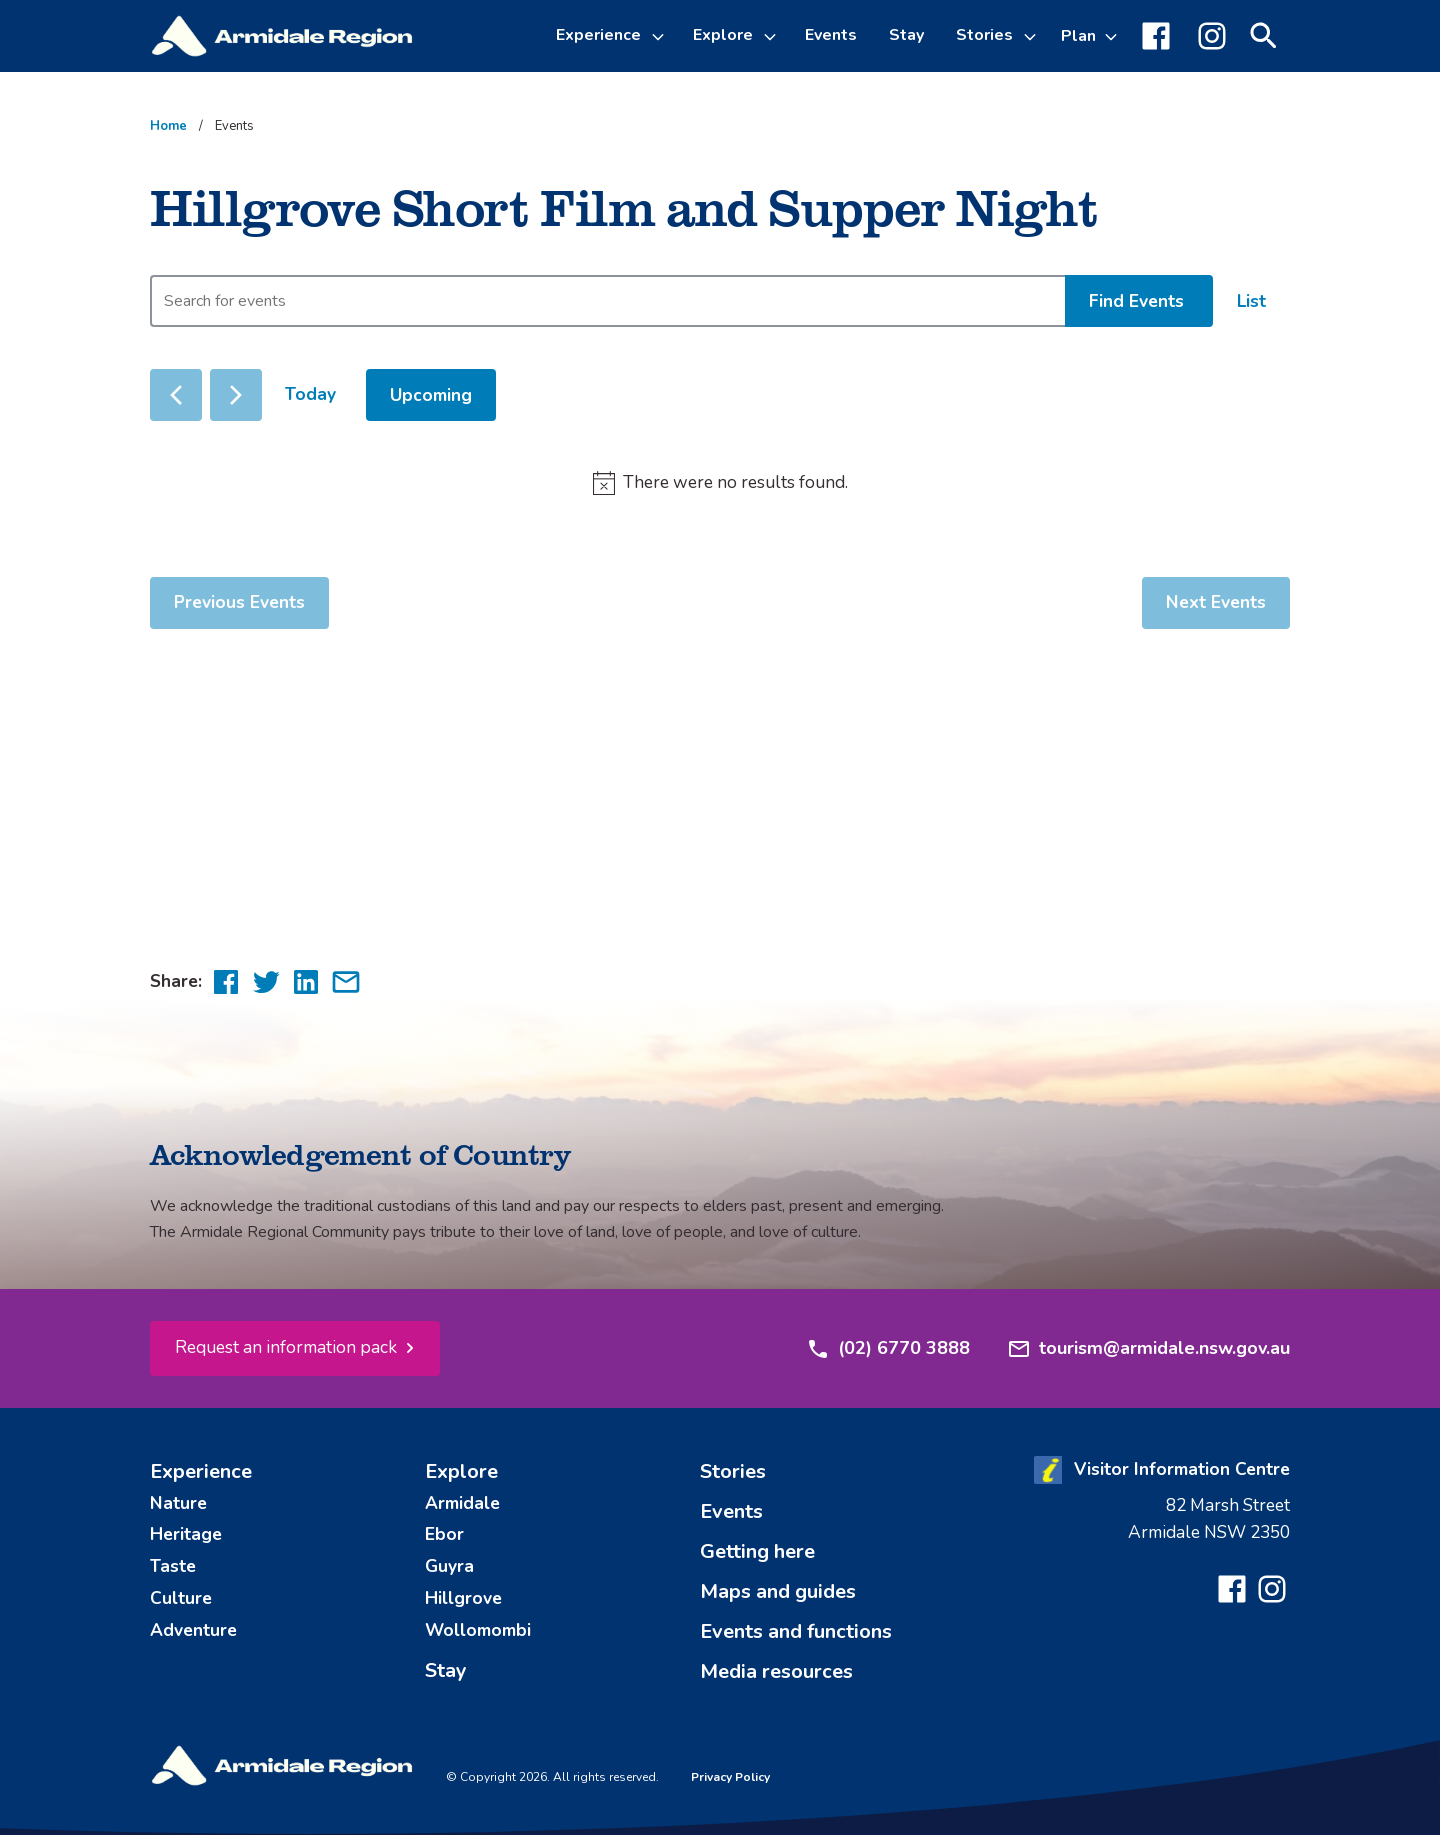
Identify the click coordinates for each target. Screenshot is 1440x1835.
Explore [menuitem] (461, 1471)
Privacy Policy (730, 1777)
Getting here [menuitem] (757, 1551)
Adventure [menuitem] (193, 1630)
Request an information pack (286, 1347)
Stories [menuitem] (733, 1471)
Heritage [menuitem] (186, 1534)
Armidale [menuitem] (462, 1503)
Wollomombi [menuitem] (478, 1630)
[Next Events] (236, 395)
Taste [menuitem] (173, 1566)
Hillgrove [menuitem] (463, 1598)
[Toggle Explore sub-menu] (773, 36)
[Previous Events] (176, 395)
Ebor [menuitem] (444, 1534)
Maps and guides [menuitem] (778, 1591)
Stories (984, 35)
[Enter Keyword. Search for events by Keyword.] (607, 301)
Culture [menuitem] (181, 1598)
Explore (723, 35)
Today (310, 394)
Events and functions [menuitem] (796, 1631)
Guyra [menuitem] (449, 1566)
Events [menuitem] (831, 35)
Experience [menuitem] (201, 1471)
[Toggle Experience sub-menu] (661, 36)
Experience (598, 35)
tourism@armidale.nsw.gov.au (1148, 1349)
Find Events (1136, 301)
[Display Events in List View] (1251, 301)
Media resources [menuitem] (776, 1671)
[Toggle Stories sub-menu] (1033, 36)
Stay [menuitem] (906, 35)
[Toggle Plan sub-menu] (1089, 36)
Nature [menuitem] (178, 1503)
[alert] (720, 483)
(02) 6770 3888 (888, 1349)
